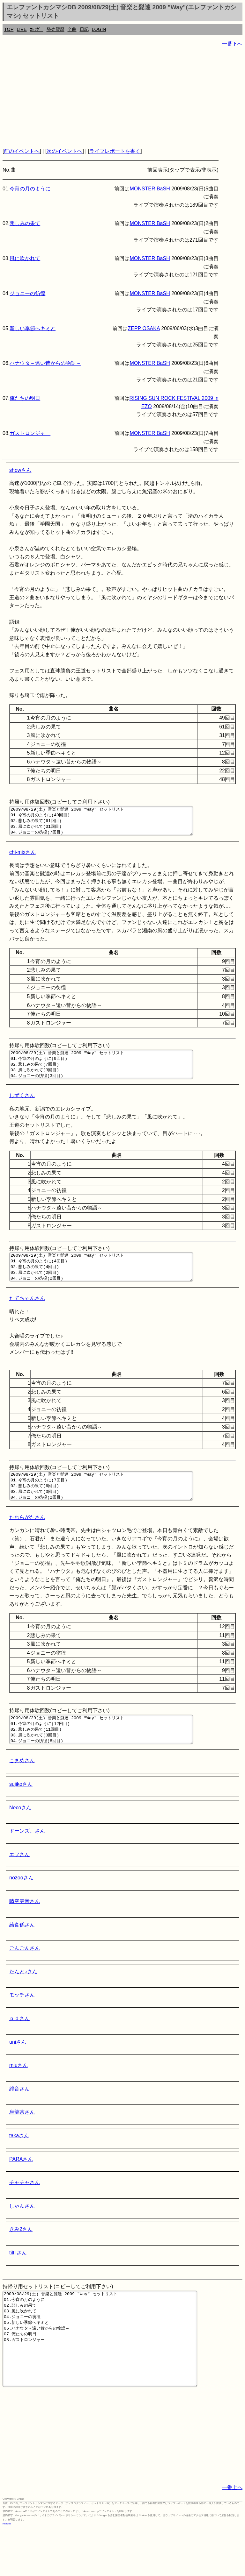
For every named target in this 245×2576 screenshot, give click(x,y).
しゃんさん (22, 2234)
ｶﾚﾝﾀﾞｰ (36, 29)
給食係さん (22, 1953)
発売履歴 (55, 29)
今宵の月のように (30, 188)
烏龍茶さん (22, 2140)
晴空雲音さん (24, 1930)
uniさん (17, 2070)
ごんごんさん (24, 1976)
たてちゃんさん (27, 1315)
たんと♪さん (23, 2000)
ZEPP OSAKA (144, 328)
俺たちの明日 (25, 398)
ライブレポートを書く (114, 151)
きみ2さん (21, 2257)
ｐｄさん (19, 2047)
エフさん (19, 1883)
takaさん (19, 2164)
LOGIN (99, 29)
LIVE (21, 29)
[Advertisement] (122, 97)
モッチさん (22, 2023)
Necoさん (20, 1836)
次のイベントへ (64, 151)
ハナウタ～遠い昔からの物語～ (45, 363)
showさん (20, 470)
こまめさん (22, 1789)
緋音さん (19, 2117)
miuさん (18, 2094)
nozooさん (21, 1906)
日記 (84, 29)
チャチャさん (24, 2211)
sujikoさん (21, 1812)
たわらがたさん (27, 1540)
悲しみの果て (25, 223)
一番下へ (232, 43)
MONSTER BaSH (150, 188)
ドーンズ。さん (27, 1859)
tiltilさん (18, 2281)
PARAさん (21, 2187)
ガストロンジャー (30, 433)
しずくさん (22, 1107)
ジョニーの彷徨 (27, 293)
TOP (8, 29)
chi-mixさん (22, 858)
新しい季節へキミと (33, 328)
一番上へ (232, 2535)
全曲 (72, 29)
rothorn (7, 2571)
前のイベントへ (22, 151)
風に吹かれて (25, 258)
